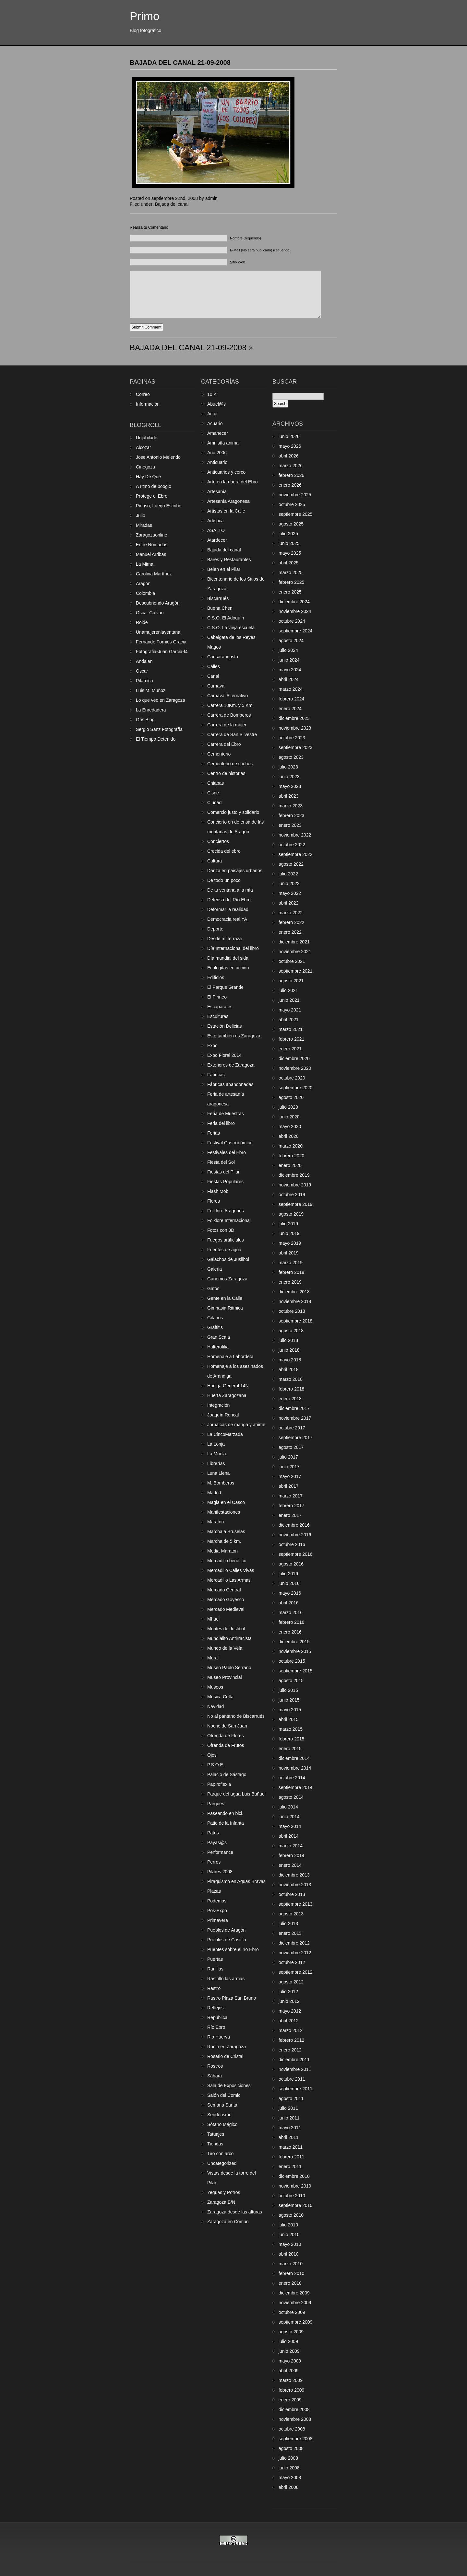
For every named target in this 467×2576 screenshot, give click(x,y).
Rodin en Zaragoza (226, 2046)
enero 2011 (290, 2166)
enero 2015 (290, 1748)
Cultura (214, 860)
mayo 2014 (290, 1826)
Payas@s (217, 1842)
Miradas (144, 525)
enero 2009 (290, 2399)
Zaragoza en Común (228, 2221)
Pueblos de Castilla (226, 1939)
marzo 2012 (291, 2030)
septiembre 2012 (295, 1972)
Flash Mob (217, 1191)
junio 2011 (289, 2117)
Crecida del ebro (224, 851)
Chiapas (215, 783)
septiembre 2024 (295, 630)
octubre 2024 (292, 621)
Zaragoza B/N (221, 2202)
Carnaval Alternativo (227, 695)
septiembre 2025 (295, 514)
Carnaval (216, 685)
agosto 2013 (291, 1913)
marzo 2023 (291, 805)
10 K (212, 394)
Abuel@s (216, 404)
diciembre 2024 (294, 601)
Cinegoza (145, 466)
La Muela (216, 1453)
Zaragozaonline (151, 534)
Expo (212, 1045)
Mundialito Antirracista (229, 1638)
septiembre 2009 (295, 2322)
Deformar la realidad (227, 909)
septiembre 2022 (295, 854)
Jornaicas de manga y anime (236, 1424)
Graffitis (215, 1327)
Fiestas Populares (225, 1181)
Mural (213, 1657)
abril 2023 (289, 796)
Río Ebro (216, 2027)
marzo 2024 (291, 689)
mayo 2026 (290, 446)
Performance (220, 1852)
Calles (213, 666)
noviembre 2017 (295, 1418)
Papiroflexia (219, 1784)
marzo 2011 (291, 2147)
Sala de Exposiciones (229, 2085)
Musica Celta (220, 1696)
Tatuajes (215, 2134)
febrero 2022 (291, 922)
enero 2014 (290, 1865)
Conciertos (218, 841)
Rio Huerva (218, 2036)
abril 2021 (289, 1019)
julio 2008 (288, 2458)
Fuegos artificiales (225, 1239)
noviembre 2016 (295, 1534)
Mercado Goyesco (225, 1599)
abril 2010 (289, 2254)
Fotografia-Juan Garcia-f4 (162, 651)
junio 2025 (289, 543)
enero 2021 (290, 1048)
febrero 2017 (291, 1505)
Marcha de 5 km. (224, 1541)
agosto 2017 (291, 1447)
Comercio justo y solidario (233, 812)
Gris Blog (145, 719)
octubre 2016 (292, 1544)
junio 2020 (289, 1116)
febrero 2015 (291, 1738)
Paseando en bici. (225, 1813)
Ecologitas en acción (228, 967)
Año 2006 (217, 452)
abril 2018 (289, 1369)
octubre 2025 (292, 504)
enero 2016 (290, 1632)
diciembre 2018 (294, 1291)
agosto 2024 (291, 640)
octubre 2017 (292, 1427)
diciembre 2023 (294, 718)
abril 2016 (289, 1602)
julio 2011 (288, 2108)
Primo (144, 16)
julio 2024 (288, 650)
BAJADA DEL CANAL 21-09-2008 (180, 62)
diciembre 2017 (294, 1408)
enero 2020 (290, 1165)
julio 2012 (288, 1991)
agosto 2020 (291, 1097)
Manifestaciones (223, 1512)
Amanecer (217, 433)
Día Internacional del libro (233, 948)
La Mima (144, 564)
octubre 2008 (292, 2429)
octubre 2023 (292, 737)
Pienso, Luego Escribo (158, 505)
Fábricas (216, 1074)
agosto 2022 (291, 864)
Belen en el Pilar (223, 569)
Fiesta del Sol (221, 1162)
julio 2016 (288, 1573)
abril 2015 (289, 1719)
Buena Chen (220, 608)
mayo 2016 (290, 1593)
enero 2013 (290, 1933)
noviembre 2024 (295, 611)
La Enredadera (151, 709)
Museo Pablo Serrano (229, 1667)
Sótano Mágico (222, 2124)
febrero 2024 (291, 698)
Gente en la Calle (224, 1298)
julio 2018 (288, 1340)
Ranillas (215, 1968)
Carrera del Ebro (224, 744)
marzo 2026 (291, 465)
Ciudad (214, 802)
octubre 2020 (292, 1077)
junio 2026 (289, 436)
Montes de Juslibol (226, 1628)
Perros (214, 1862)
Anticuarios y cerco (226, 472)
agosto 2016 (291, 1563)
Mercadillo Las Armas (229, 1580)
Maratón (215, 1521)
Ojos (212, 1755)
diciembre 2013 (294, 1874)
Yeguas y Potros (223, 2192)
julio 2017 (288, 1457)
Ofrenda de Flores (225, 1735)
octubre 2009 (292, 2312)
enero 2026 (290, 485)
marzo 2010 (291, 2263)
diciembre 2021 (294, 941)
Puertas (215, 1959)
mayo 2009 (290, 2360)
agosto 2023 (291, 757)
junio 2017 (289, 1466)
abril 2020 (289, 1136)
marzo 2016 (291, 1612)
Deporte (215, 928)
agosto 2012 (291, 1981)
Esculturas (217, 1016)
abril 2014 (289, 1836)
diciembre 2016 (294, 1525)
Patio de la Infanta (225, 1823)
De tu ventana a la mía (230, 890)
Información (148, 404)
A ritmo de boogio (153, 486)
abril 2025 (289, 562)
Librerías (216, 1463)
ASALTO (216, 530)
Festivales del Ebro (226, 1152)
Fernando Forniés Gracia (161, 641)
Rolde (142, 622)
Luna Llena (218, 1473)
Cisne (213, 792)
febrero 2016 (291, 1622)
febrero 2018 (291, 1389)
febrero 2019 (291, 1272)
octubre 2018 (292, 1311)
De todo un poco (224, 880)
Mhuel (213, 1619)
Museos (215, 1687)
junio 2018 (289, 1350)
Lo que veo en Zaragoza (160, 700)
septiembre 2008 (295, 2438)
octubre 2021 (292, 961)
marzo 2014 (291, 1845)
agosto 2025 (291, 523)
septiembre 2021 (295, 971)
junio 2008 (289, 2467)
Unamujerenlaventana (158, 632)
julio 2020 (288, 1107)
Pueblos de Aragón (226, 1930)
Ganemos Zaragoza (227, 1278)
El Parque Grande (225, 987)
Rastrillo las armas (226, 1978)
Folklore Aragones (225, 1210)
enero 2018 (290, 1398)
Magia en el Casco (226, 1502)
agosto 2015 (291, 1680)
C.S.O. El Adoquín (225, 617)
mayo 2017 (290, 1476)
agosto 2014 (291, 1797)
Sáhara (214, 2075)
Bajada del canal (172, 204)
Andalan (144, 661)
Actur (212, 413)
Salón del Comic (223, 2095)
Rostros (215, 2066)
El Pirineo (217, 996)
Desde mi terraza (224, 938)
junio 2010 (289, 2234)
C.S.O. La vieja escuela (231, 627)
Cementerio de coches (230, 763)
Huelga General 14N (228, 1385)
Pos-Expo (217, 1910)
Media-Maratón (222, 1551)
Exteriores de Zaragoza (231, 1065)
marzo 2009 (291, 2380)
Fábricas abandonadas (230, 1084)
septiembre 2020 (295, 1087)
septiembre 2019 (295, 1204)
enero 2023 (290, 825)
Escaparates (220, 1006)
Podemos (216, 1900)
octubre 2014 (292, 1777)
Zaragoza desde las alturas (234, 2211)
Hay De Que (148, 476)
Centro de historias (226, 773)
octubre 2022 (292, 844)
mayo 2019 (290, 1243)
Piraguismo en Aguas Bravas (236, 1881)
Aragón (143, 583)
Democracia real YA (227, 919)
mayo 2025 (290, 553)
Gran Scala (218, 1337)
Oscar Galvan (150, 612)
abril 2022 (289, 903)
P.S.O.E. (215, 1764)
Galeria (214, 1269)
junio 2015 (289, 1700)
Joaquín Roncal (223, 1414)
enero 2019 (290, 1282)
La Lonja (216, 1444)
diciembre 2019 (294, 1175)
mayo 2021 (290, 1009)
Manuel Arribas (151, 554)
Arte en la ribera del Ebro (232, 481)
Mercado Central (224, 1589)
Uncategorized (221, 2163)
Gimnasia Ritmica (225, 1308)
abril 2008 (289, 2487)
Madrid (214, 1492)
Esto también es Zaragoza (233, 1035)
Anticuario (217, 462)
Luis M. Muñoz (150, 690)
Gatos (213, 1288)
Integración (218, 1405)
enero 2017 (290, 1515)
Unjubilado (146, 437)
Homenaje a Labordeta (230, 1356)
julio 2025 (288, 533)
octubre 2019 (292, 1194)
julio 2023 (288, 766)
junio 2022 (289, 883)
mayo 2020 (290, 1126)
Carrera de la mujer (226, 724)
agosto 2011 (291, 2098)
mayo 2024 (290, 669)
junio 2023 (289, 776)
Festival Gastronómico (229, 1142)
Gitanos (215, 1317)
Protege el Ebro (151, 496)
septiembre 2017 (295, 1437)
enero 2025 (290, 592)
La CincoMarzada (225, 1434)
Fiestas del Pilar (223, 1171)
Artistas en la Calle (226, 511)
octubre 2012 (292, 1962)
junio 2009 (289, 2351)
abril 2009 (289, 2370)
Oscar (142, 671)
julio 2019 (288, 1223)
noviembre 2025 (295, 494)
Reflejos (215, 2007)
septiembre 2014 (295, 1787)
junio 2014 (289, 1816)
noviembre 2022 (295, 834)
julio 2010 (288, 2224)
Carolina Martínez (154, 573)
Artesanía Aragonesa (228, 501)
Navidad (215, 1706)
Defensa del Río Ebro (229, 899)
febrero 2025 (291, 582)
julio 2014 (288, 1806)
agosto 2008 (291, 2448)
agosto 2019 (291, 1214)
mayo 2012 (290, 2011)
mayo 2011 (290, 2127)
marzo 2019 (291, 1262)
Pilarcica (144, 680)
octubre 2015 (292, 1661)
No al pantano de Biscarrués (236, 1716)
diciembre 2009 (294, 2292)
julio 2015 (288, 1690)
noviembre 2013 (295, 1884)
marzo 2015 (291, 1729)
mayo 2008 (290, 2477)
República (217, 2017)
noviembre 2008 (295, 2419)
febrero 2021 (291, 1039)
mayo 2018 (290, 1359)
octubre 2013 (292, 1894)
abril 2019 (289, 1252)
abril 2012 (289, 2020)
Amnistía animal (223, 442)
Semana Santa (222, 2105)
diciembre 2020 (294, 1058)
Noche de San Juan (227, 1725)
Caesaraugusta (222, 656)
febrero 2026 (291, 475)
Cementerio (219, 754)
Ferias (213, 1133)
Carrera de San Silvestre (232, 734)
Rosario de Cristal (225, 2056)
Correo (143, 394)
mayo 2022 (290, 893)
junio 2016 (289, 1583)
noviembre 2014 (295, 1768)
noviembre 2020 (295, 1068)
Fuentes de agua (224, 1249)
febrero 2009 (291, 2390)
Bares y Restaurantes (229, 559)
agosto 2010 (291, 2215)
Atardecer (217, 540)
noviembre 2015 (295, 1651)
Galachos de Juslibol (228, 1259)
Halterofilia (218, 1346)
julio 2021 (288, 990)
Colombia (145, 593)
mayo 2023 (290, 786)
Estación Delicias (224, 1026)
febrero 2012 (291, 2040)
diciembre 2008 (294, 2409)
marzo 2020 (291, 1146)
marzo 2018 (291, 1379)
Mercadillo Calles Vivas (230, 1570)
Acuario (214, 423)
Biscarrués (218, 598)
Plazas (214, 1891)
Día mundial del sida (227, 958)
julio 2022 (288, 873)
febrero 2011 (291, 2156)
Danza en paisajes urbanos (234, 870)
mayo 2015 (290, 1709)
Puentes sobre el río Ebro (233, 1949)
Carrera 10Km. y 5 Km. (230, 705)
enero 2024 (290, 708)
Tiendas (215, 2143)
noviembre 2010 (295, 2186)
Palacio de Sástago (226, 1774)
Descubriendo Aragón (158, 603)
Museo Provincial (224, 1677)
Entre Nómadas (151, 544)
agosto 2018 (291, 1330)
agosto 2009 (291, 2331)
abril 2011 (289, 2137)
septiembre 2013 (295, 1904)
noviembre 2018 (295, 1301)
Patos (213, 1832)
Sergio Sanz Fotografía (159, 729)
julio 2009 (288, 2341)
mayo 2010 (290, 2244)
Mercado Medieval (225, 1609)
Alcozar (143, 447)
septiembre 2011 (295, 2088)
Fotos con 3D (220, 1230)
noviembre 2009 (295, 2302)
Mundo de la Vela (224, 1648)
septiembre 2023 (295, 747)
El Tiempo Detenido (155, 739)
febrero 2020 (291, 1155)
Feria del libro (221, 1123)
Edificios (215, 977)
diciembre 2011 (294, 2059)
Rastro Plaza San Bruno (231, 1998)
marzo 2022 (291, 912)
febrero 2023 (291, 815)
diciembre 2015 (294, 1641)
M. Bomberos (220, 1482)
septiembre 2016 (295, 1554)
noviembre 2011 (295, 2069)
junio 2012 (289, 2001)
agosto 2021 (291, 980)
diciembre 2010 (294, 2176)
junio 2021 (289, 1000)
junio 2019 (289, 1233)
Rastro (214, 1988)
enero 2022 (290, 932)
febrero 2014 (291, 1855)
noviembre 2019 (295, 1184)
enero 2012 (290, 2049)
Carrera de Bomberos (229, 715)
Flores (213, 1201)
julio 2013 (288, 1923)
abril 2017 (289, 1486)
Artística (215, 520)
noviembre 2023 (295, 728)
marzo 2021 (291, 1029)
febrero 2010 (291, 2273)
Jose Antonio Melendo (158, 457)
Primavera (217, 1920)
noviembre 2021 (295, 951)
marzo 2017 (291, 1495)
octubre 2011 (292, 2079)
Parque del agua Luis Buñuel (236, 1793)
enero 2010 (290, 2283)
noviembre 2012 (295, 1952)
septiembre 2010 (295, 2205)
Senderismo (219, 2114)
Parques (215, 1803)
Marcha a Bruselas (226, 1531)
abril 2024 (289, 679)
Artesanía (217, 491)
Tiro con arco (220, 2153)
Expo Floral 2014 (224, 1055)
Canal (213, 676)
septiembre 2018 (295, 1320)
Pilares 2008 (220, 1871)
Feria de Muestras (225, 1113)
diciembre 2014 (294, 1758)
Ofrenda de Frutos (225, 1745)
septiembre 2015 (295, 1670)
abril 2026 (289, 455)
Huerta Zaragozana (226, 1395)
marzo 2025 (291, 572)
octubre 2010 (292, 2195)
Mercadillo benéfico (226, 1560)
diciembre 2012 (294, 1943)
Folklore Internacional (229, 1220)
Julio (140, 515)
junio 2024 (289, 660)
